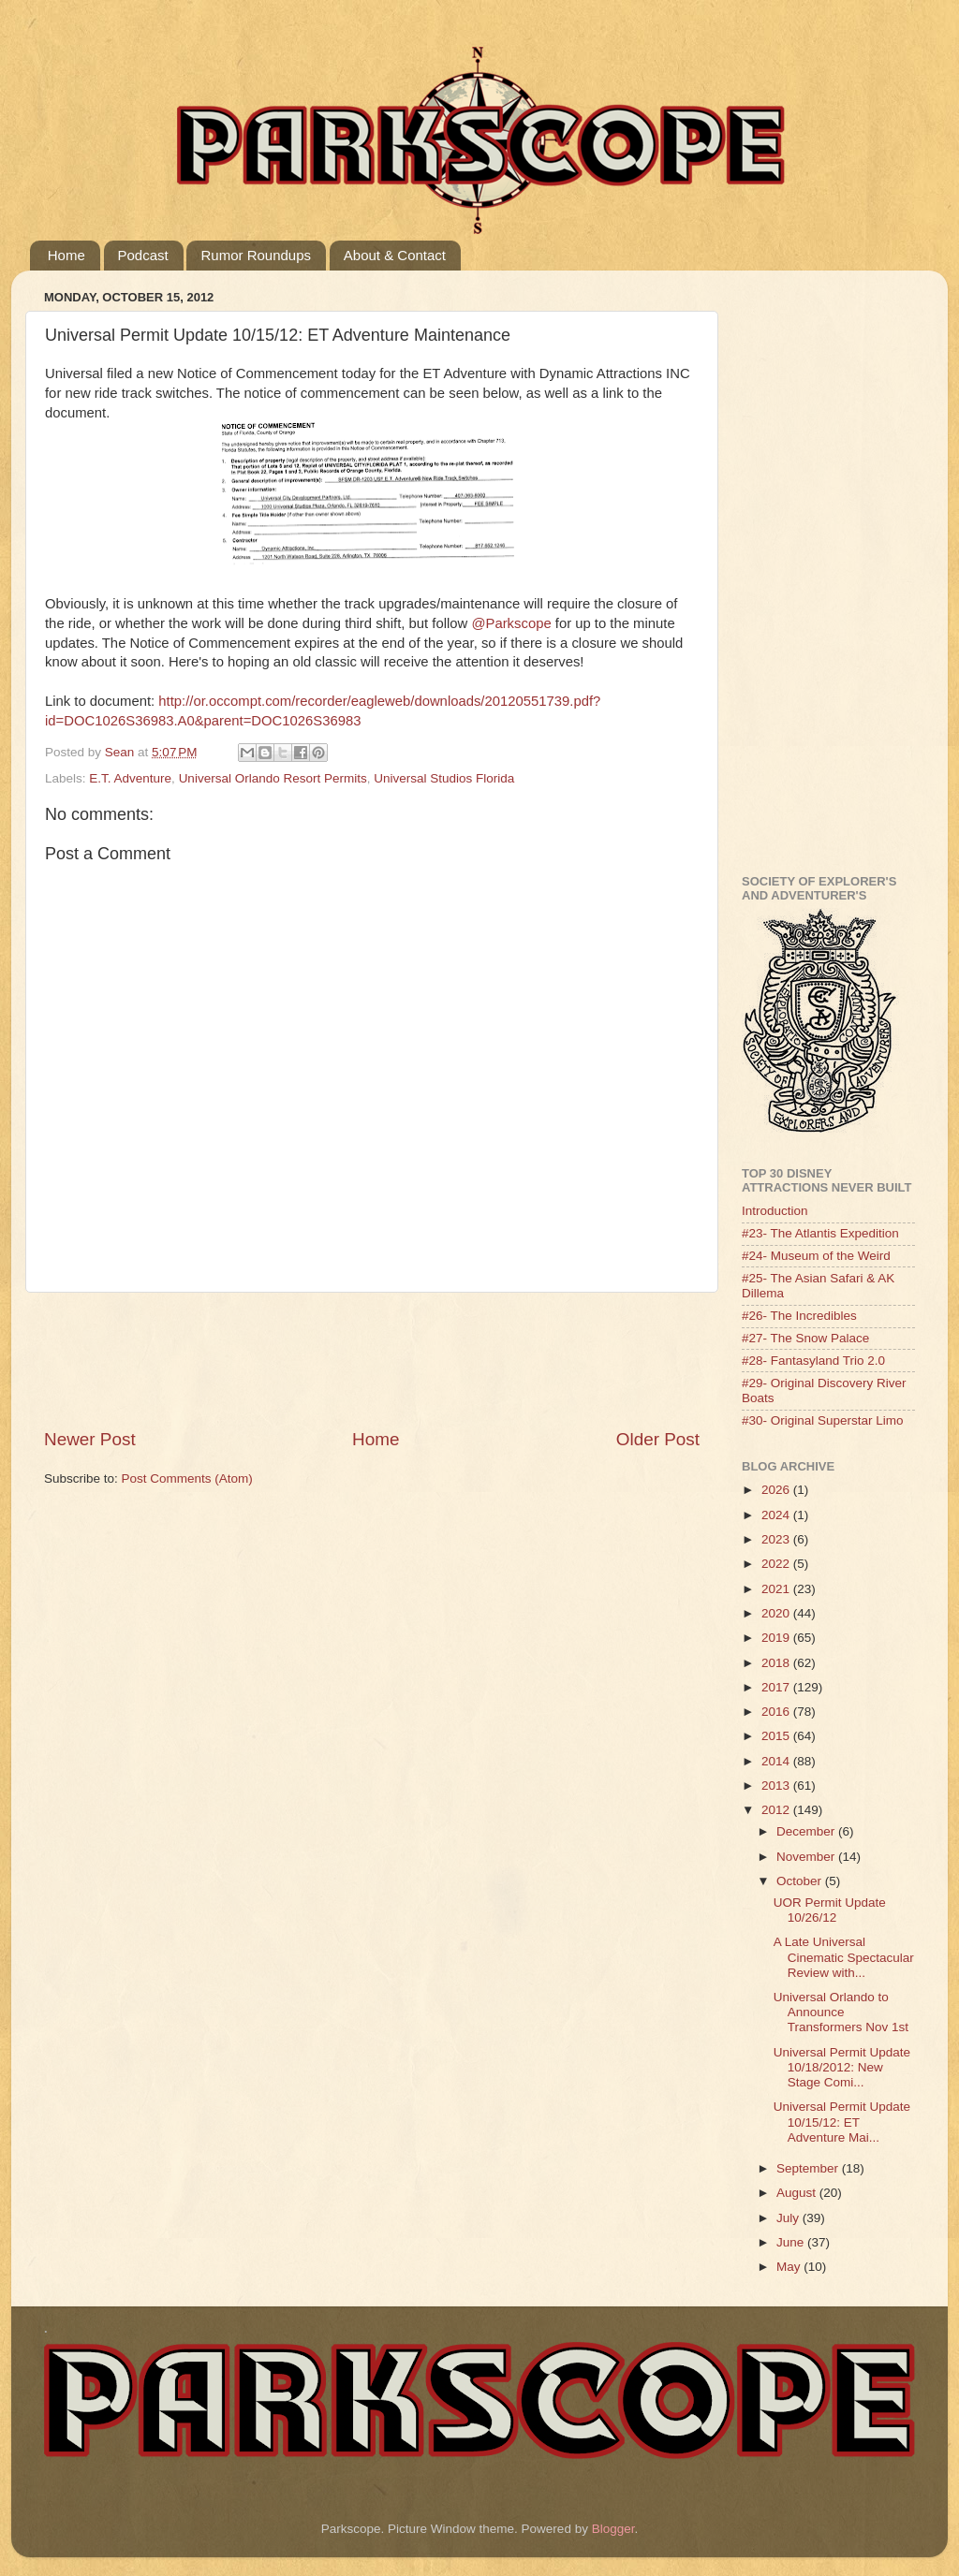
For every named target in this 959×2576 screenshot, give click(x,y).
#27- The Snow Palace (805, 1338)
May (790, 2267)
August (797, 2193)
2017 (777, 1687)
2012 (777, 1810)
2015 (777, 1736)
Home (66, 255)
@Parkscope (511, 623)
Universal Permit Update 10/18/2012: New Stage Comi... (842, 2067)
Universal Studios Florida (444, 778)
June (791, 2242)
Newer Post (90, 1439)
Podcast (143, 255)
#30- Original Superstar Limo (823, 1420)
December (807, 1831)
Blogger (613, 2529)
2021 (777, 1589)
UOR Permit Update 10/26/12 (830, 1910)
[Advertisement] (385, 1360)
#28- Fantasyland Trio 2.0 (813, 1361)
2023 (777, 1539)
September (809, 2168)
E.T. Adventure (130, 778)
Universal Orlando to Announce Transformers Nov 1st (841, 2012)
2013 (777, 1785)
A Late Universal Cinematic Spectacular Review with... (844, 1957)
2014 (777, 1761)
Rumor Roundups (255, 255)
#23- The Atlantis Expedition (820, 1233)
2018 (777, 1663)
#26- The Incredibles (799, 1316)
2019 (777, 1638)
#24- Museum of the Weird (816, 1256)
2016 (777, 1712)
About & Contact (395, 255)
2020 (777, 1613)
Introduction (775, 1211)
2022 (777, 1564)
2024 (777, 1515)
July (789, 2218)
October (800, 1881)
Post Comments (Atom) (187, 1478)
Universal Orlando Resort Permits (273, 778)
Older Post (658, 1439)
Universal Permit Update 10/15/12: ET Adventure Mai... (842, 2122)
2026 (777, 1490)
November (807, 1857)
